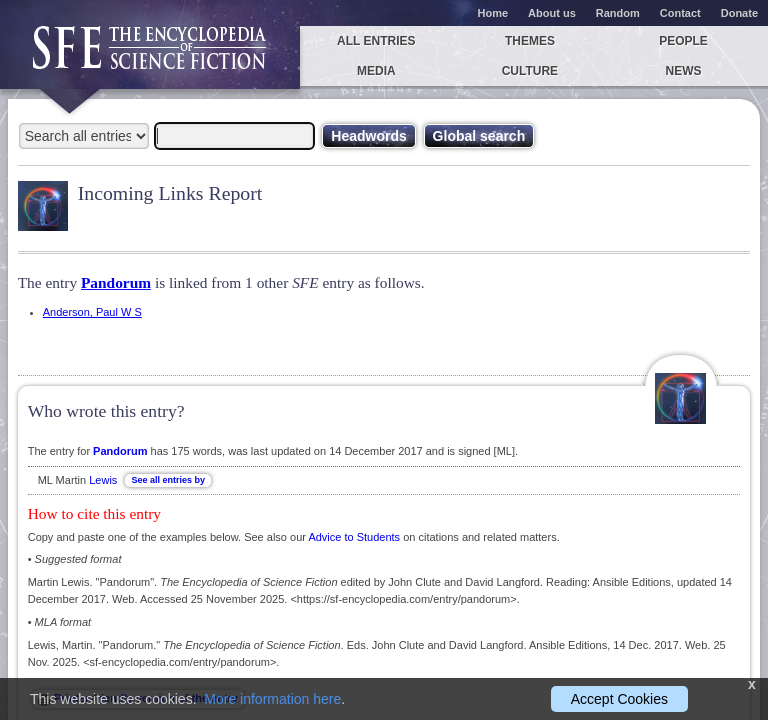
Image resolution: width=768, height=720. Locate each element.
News (684, 71)
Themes (530, 41)
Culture (530, 71)
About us (552, 13)
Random (618, 13)
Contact (680, 13)
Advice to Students (354, 537)
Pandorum (116, 282)
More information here (272, 699)
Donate (739, 13)
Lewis (103, 480)
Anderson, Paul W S (92, 312)
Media (376, 71)
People (683, 41)
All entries (376, 41)
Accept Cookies (619, 699)
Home (493, 13)
